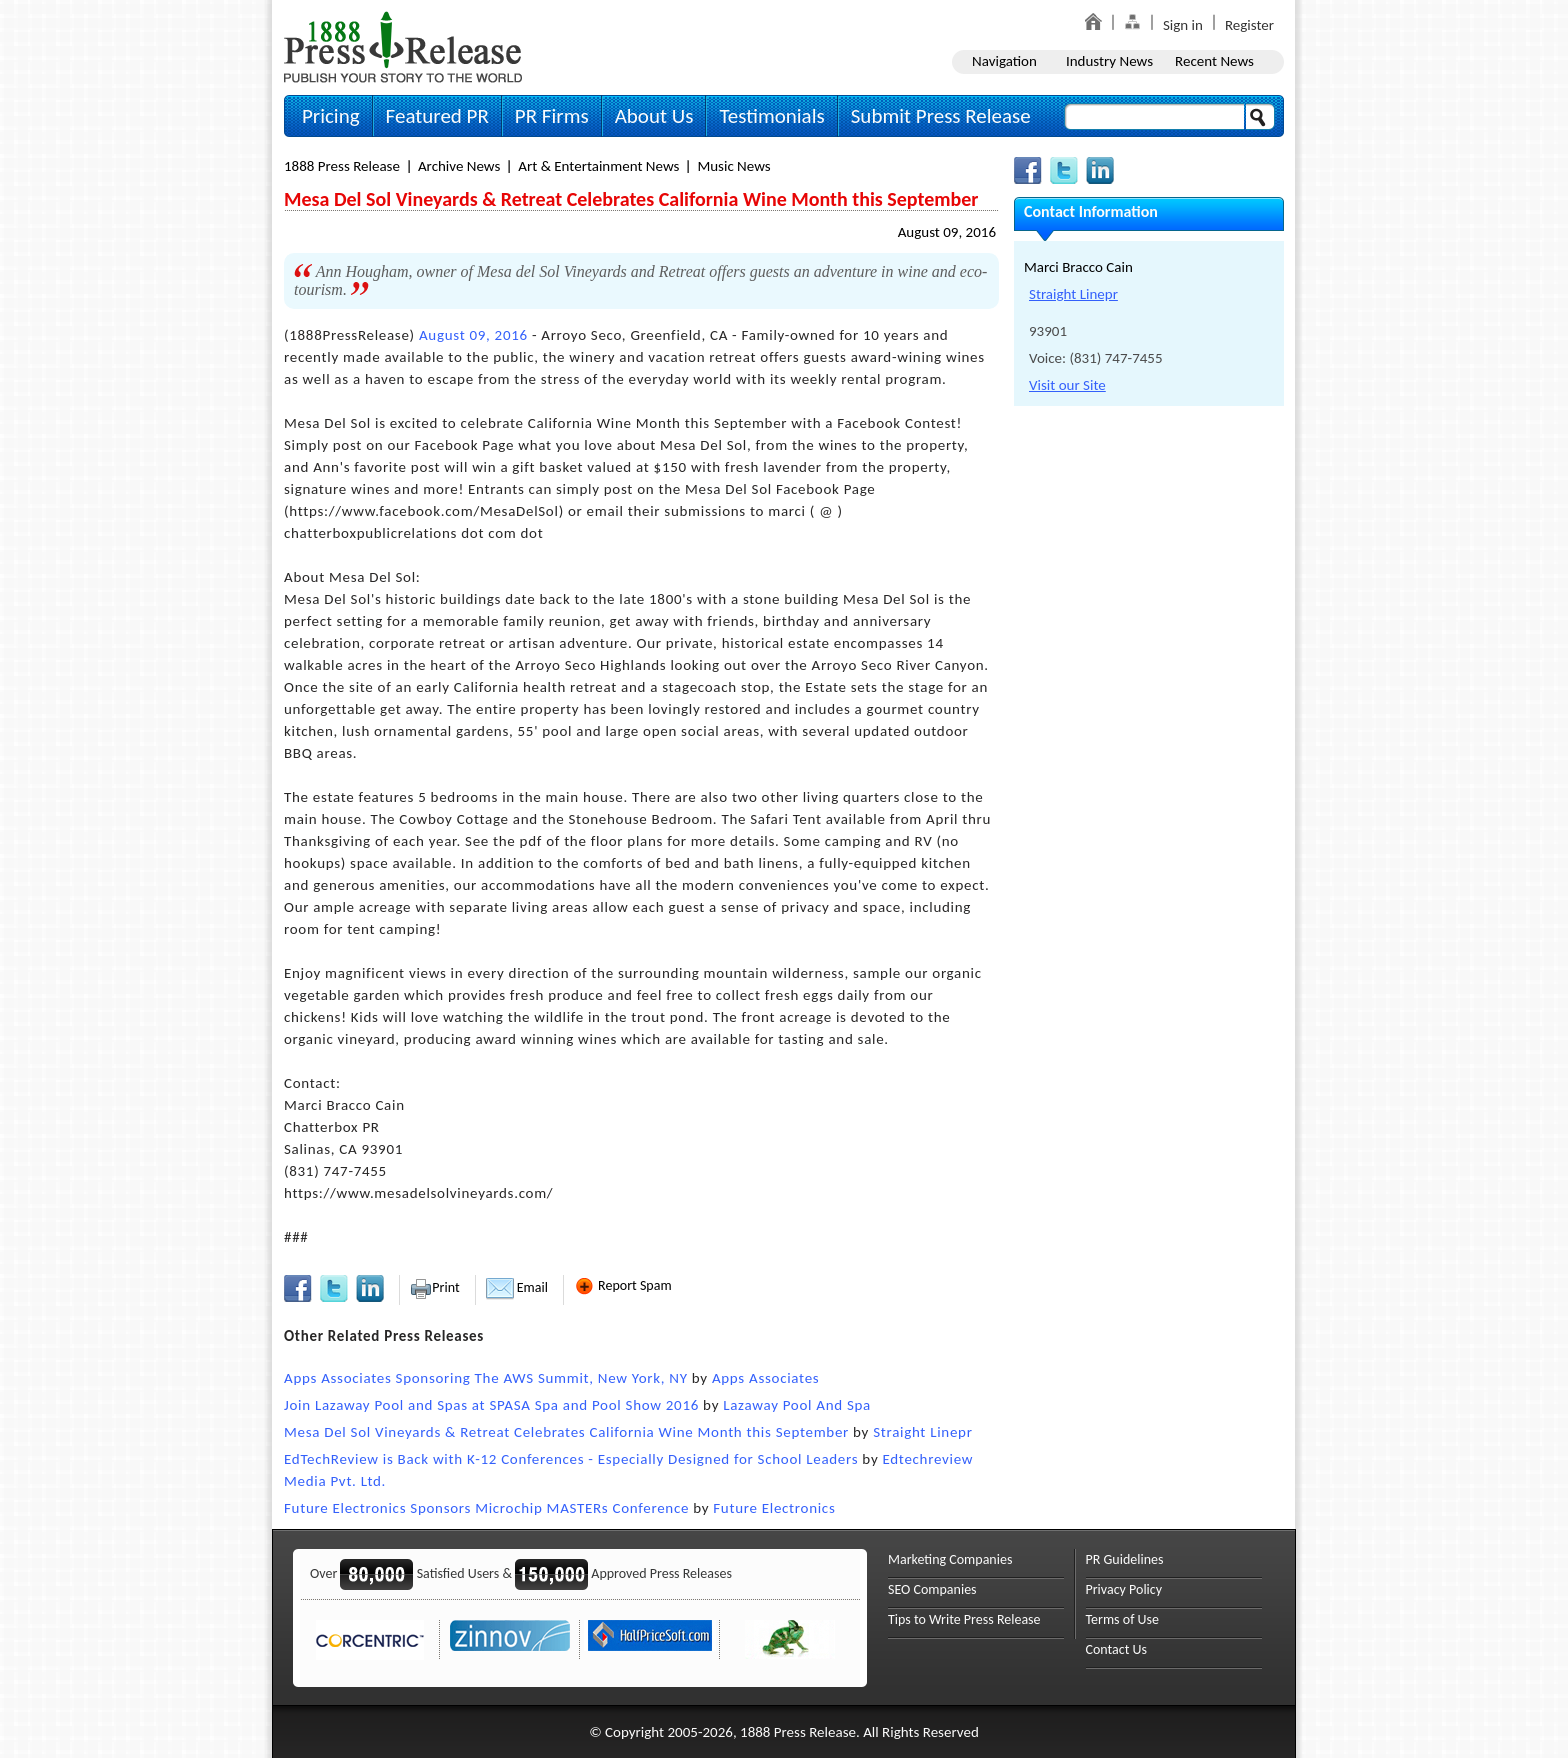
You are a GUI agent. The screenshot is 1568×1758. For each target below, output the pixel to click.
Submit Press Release (941, 116)
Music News (733, 166)
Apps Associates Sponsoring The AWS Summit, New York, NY (486, 1378)
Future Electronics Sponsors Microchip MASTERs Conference (486, 1508)
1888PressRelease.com (403, 46)
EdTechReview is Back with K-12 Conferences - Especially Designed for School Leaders (571, 1459)
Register (1249, 25)
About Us (654, 116)
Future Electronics (774, 1508)
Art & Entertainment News (598, 166)
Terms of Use (1123, 1619)
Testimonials (771, 116)
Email (517, 1287)
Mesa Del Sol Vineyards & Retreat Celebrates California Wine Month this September (566, 1432)
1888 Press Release (342, 166)
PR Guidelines (1125, 1559)
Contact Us (1117, 1649)
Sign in (1183, 25)
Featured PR (437, 116)
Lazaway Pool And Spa (797, 1405)
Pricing (331, 116)
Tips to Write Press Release (964, 1619)
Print (434, 1287)
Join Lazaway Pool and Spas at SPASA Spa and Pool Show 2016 (491, 1405)
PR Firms (552, 116)
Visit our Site (1067, 385)
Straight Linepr (922, 1432)
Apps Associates (765, 1378)
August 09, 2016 (947, 232)
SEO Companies (932, 1589)
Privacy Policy (1124, 1589)
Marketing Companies (950, 1559)
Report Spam (623, 1285)
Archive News (459, 166)
